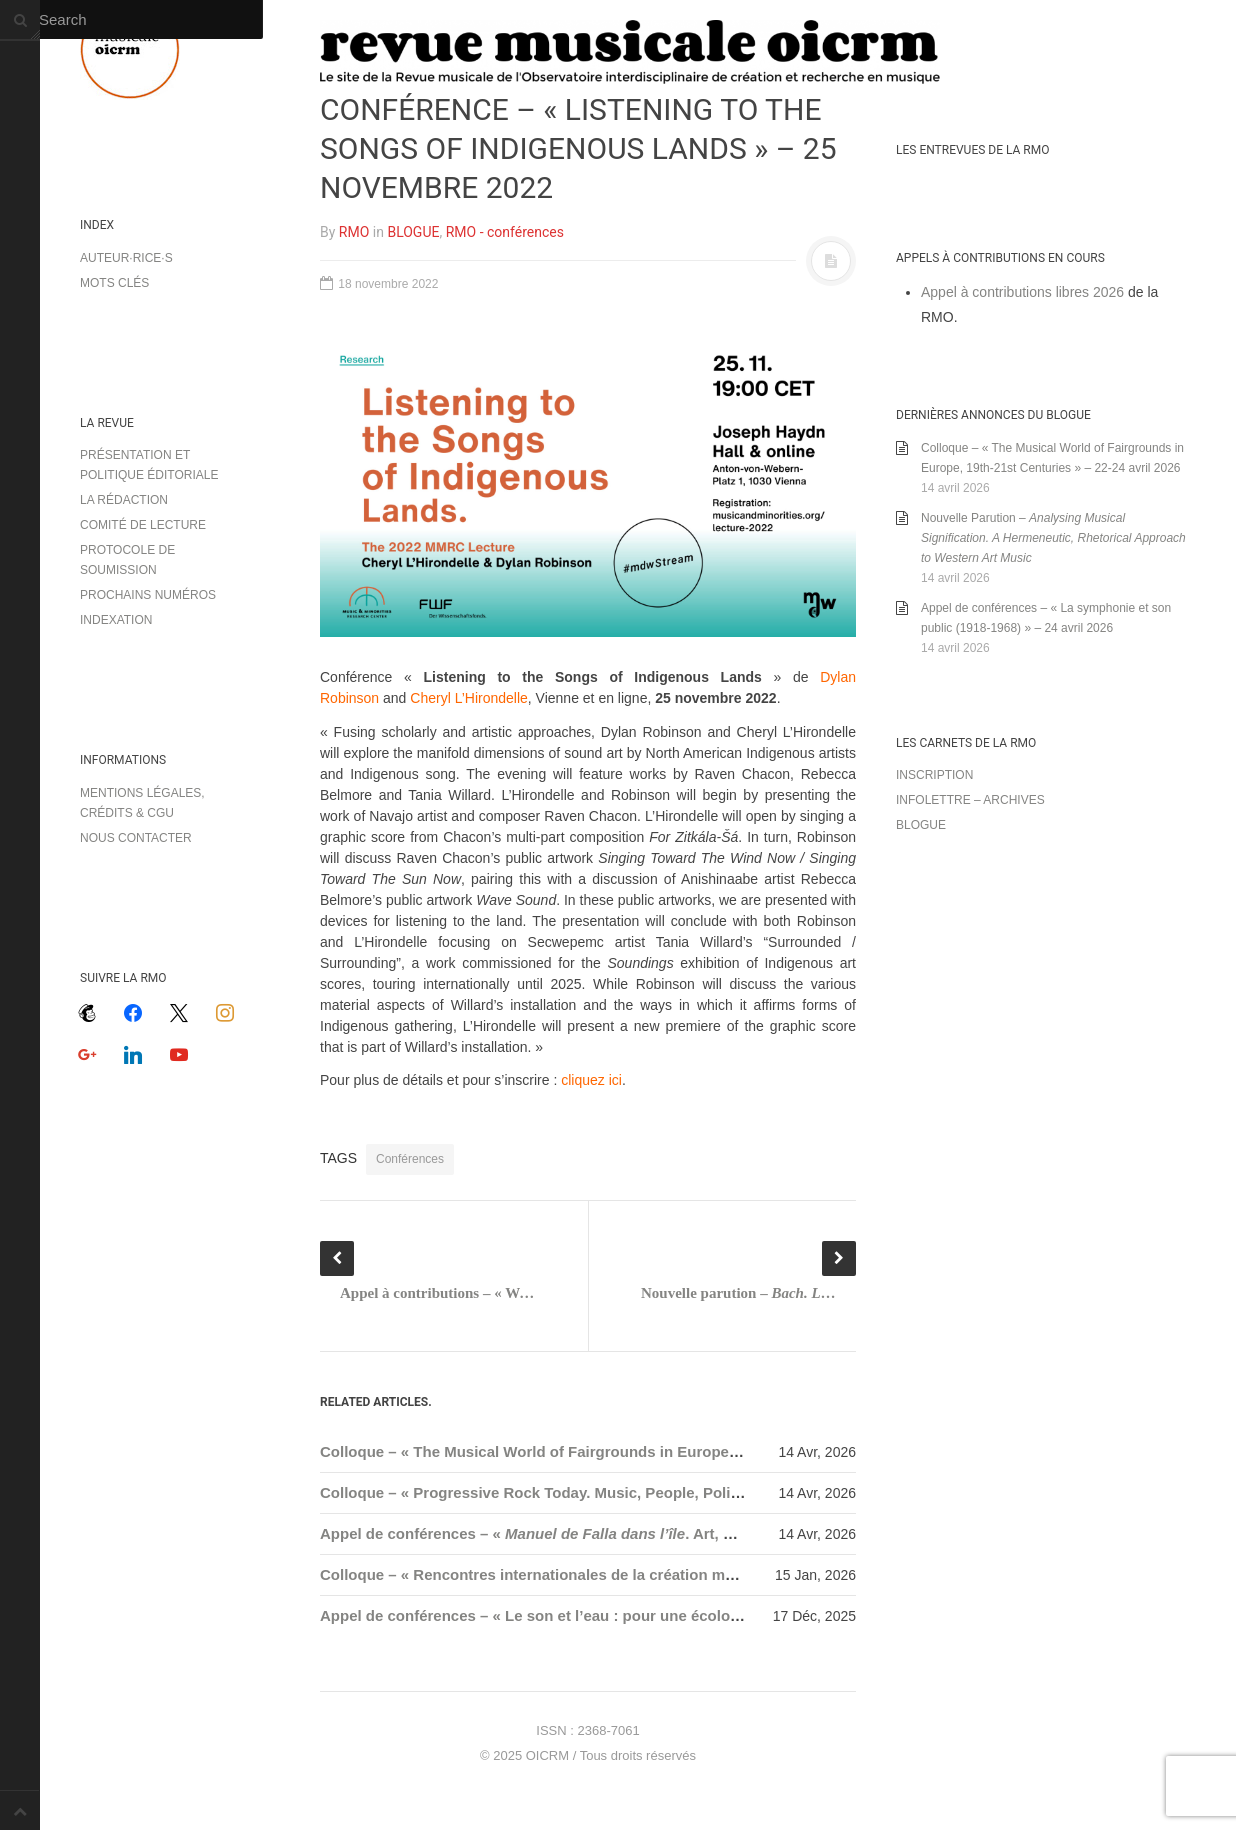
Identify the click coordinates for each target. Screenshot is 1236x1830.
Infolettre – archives (970, 800)
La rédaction (124, 500)
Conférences (410, 1159)
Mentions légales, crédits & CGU (142, 803)
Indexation (116, 620)
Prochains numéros (148, 595)
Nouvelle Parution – (1053, 538)
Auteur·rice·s (126, 258)
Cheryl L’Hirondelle (469, 698)
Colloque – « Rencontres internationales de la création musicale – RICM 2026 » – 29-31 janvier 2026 (673, 1574)
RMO (354, 232)
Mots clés (114, 283)
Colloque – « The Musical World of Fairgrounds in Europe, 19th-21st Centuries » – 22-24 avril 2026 (668, 1451)
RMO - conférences (505, 232)
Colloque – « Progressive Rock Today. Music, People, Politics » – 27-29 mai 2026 (605, 1492)
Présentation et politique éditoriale (149, 465)
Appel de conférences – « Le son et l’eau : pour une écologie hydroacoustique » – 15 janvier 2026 (666, 1615)
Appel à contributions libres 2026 (1022, 292)
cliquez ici (591, 1080)
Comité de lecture (143, 525)
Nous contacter (136, 838)
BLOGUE (413, 232)
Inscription (934, 775)
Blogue (921, 825)
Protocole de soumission (127, 560)
